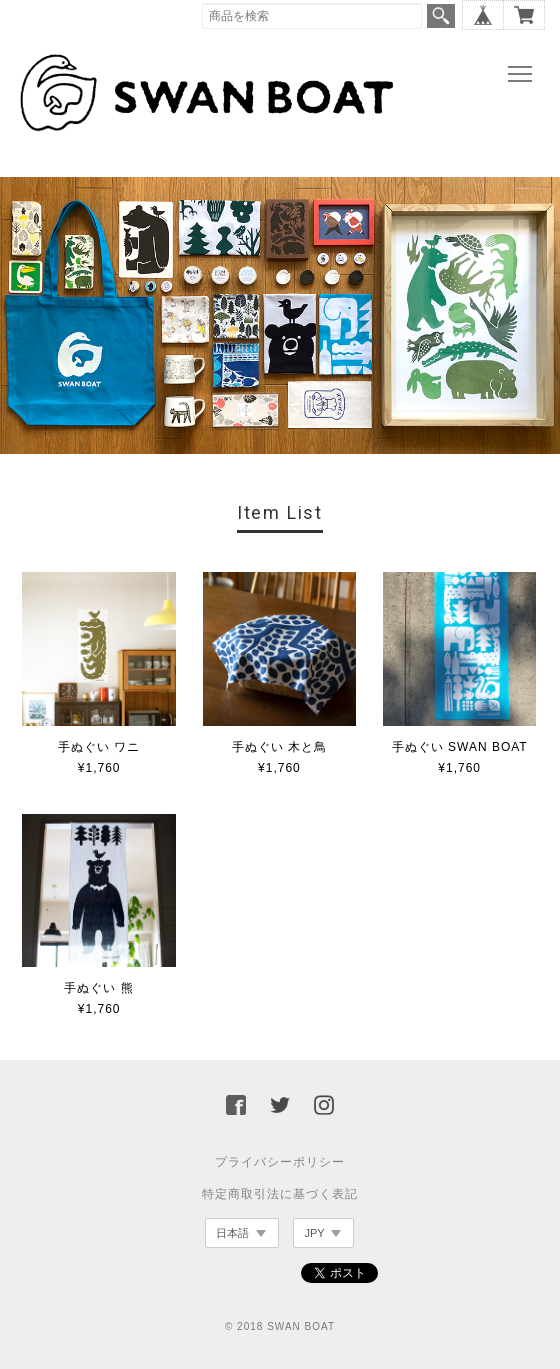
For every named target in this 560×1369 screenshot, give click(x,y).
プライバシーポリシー (280, 1162)
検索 (441, 16)
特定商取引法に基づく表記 (280, 1194)
